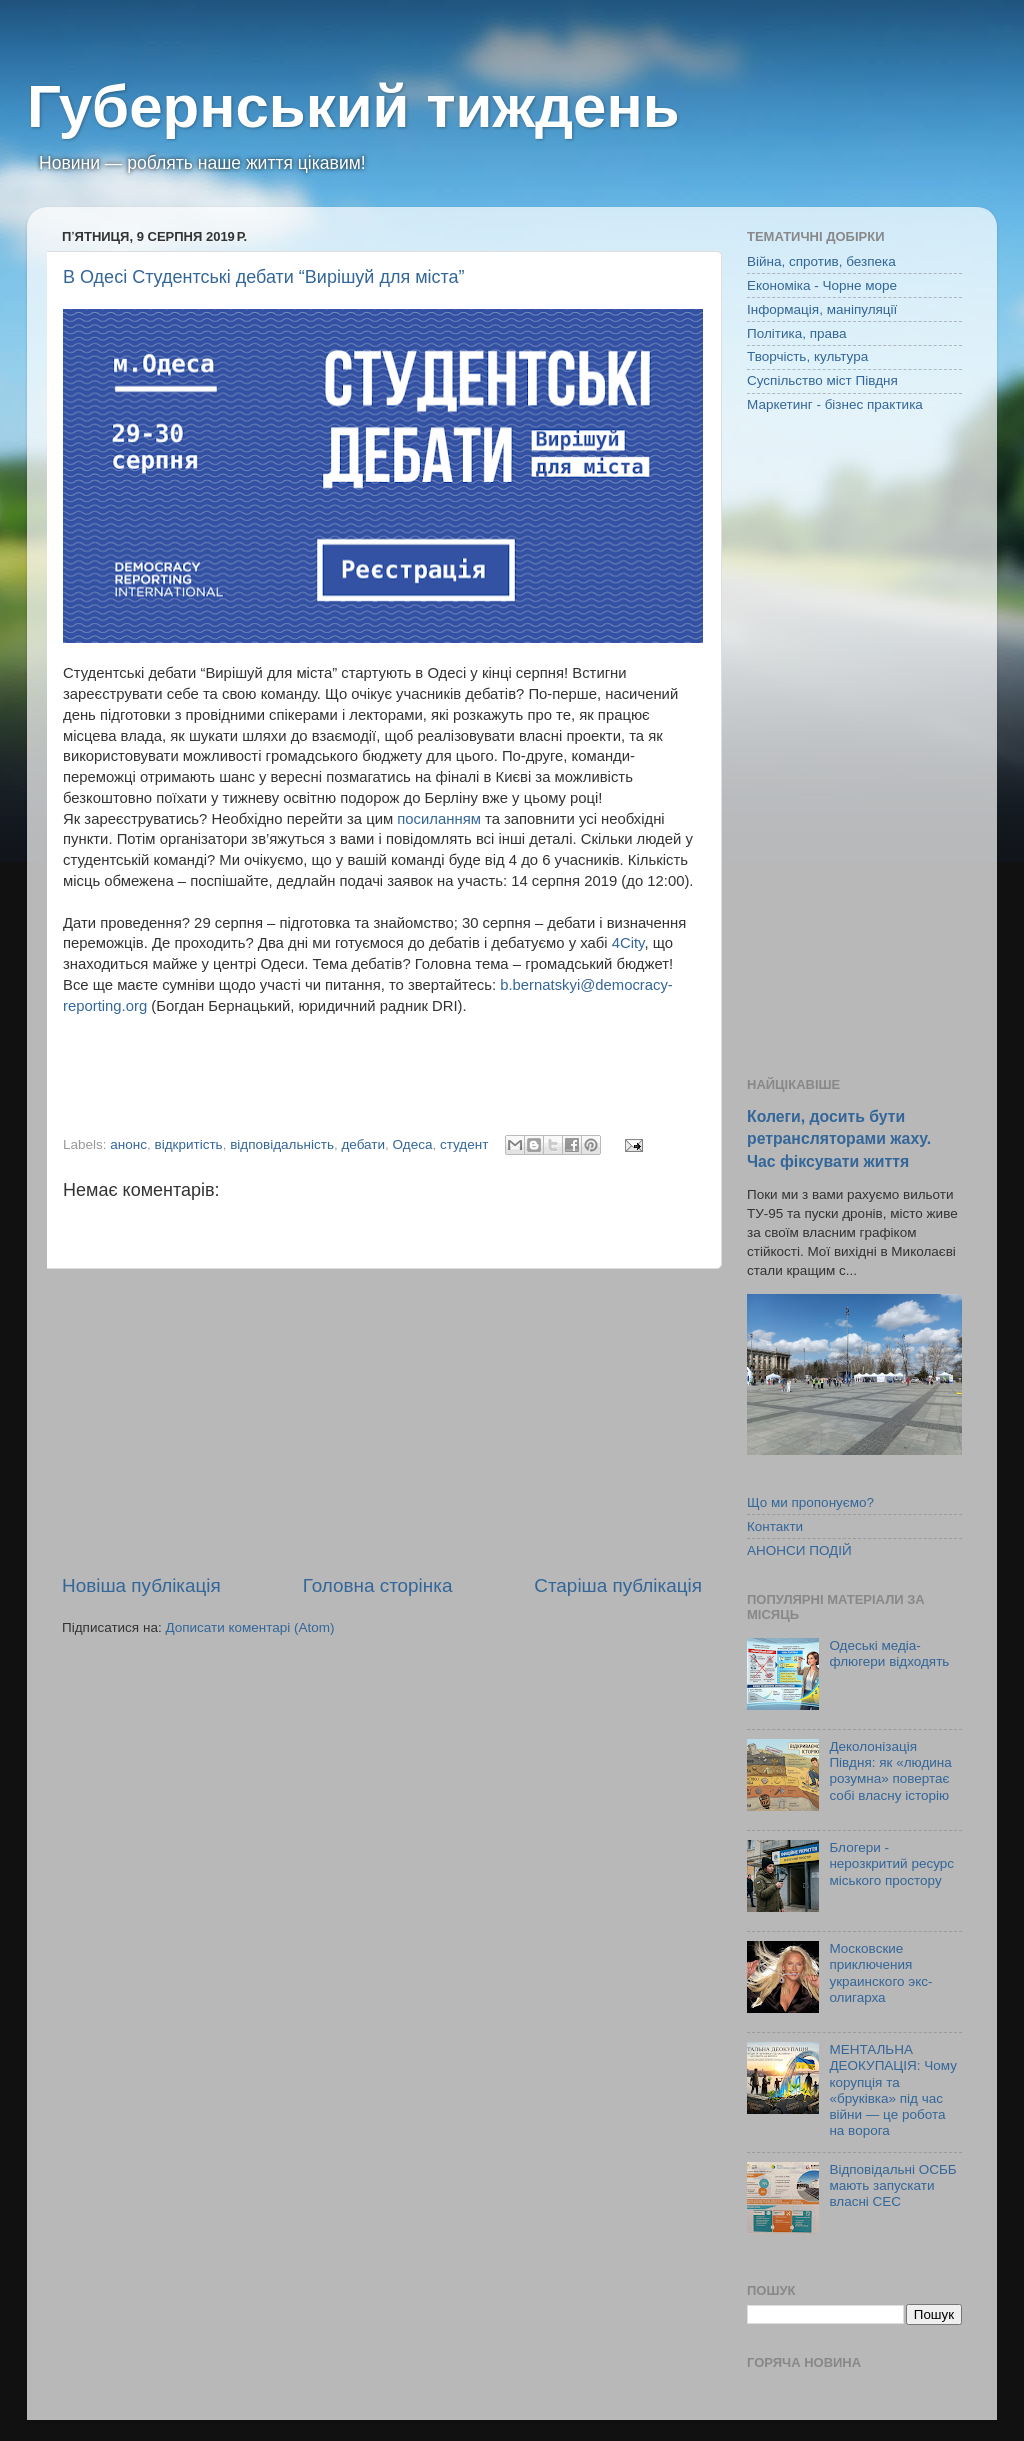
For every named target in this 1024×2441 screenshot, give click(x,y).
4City (628, 943)
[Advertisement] (382, 1421)
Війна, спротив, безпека (821, 261)
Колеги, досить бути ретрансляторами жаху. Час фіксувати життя (839, 1138)
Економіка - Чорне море (822, 285)
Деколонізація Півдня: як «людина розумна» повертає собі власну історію (890, 1771)
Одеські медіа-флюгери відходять (889, 1653)
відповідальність (282, 1144)
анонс (128, 1144)
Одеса (413, 1144)
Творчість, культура (807, 356)
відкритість (189, 1144)
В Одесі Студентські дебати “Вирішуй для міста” (264, 277)
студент (464, 1144)
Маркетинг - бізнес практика (835, 404)
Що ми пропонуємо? (810, 1502)
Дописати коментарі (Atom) (249, 1627)
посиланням (439, 819)
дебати (363, 1144)
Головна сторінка (378, 1585)
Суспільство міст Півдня (822, 380)
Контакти (775, 1526)
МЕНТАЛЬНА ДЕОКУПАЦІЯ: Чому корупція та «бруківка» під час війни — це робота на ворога (893, 2090)
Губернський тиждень (353, 106)
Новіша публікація (141, 1585)
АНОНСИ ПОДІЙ (799, 1550)
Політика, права (797, 333)
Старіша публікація (618, 1585)
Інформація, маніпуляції (822, 309)
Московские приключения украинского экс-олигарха (880, 1973)
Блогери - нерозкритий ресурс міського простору (891, 1863)
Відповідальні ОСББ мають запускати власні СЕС (892, 2185)
